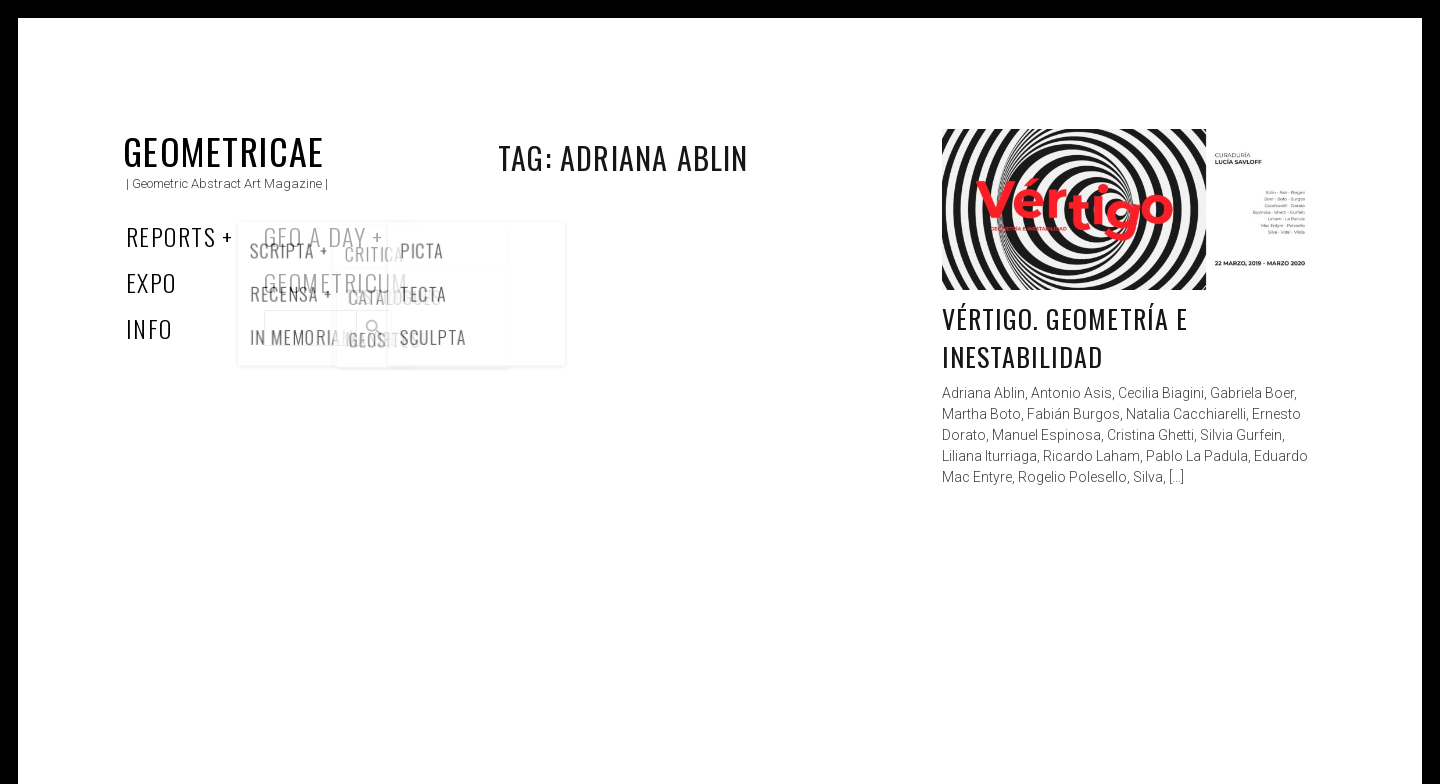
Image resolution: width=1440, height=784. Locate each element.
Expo (151, 282)
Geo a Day (315, 236)
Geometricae (224, 150)
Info (149, 328)
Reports (171, 236)
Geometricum (336, 282)
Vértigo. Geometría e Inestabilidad (1065, 337)
